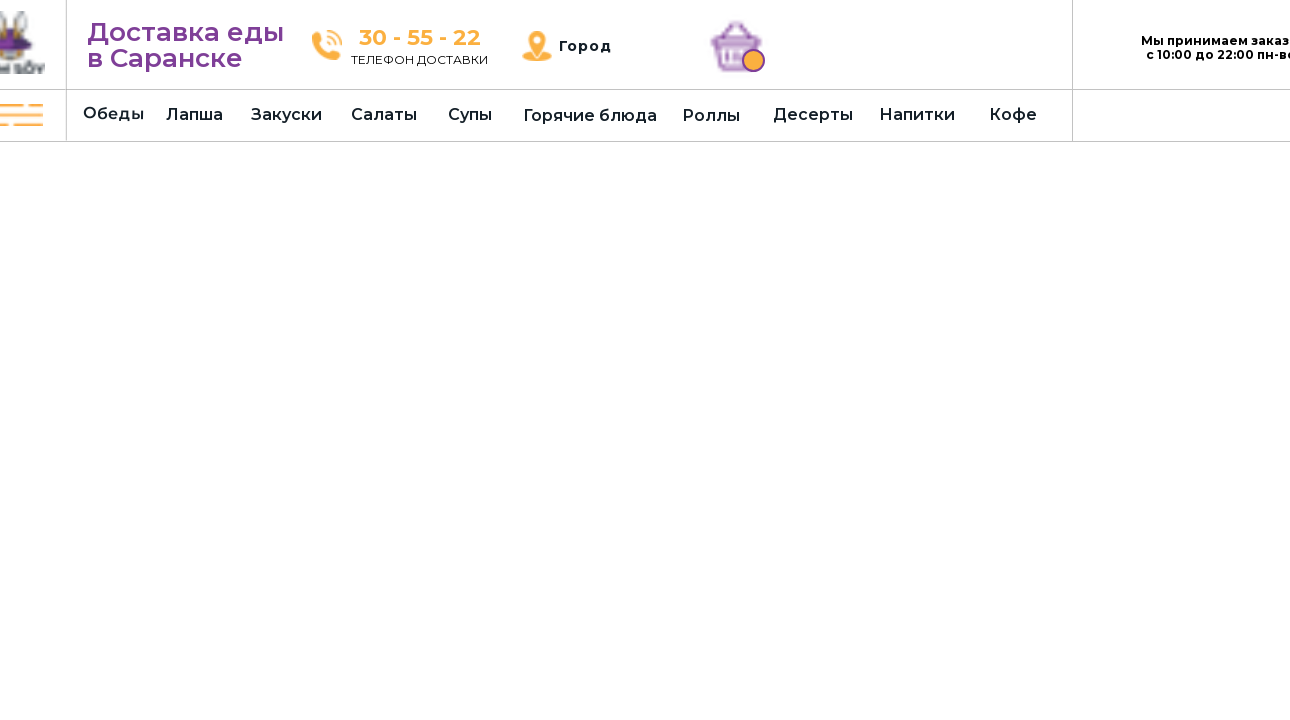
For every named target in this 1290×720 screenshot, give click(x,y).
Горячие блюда (590, 115)
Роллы (711, 115)
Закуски (286, 114)
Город (585, 46)
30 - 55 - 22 (420, 37)
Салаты (384, 114)
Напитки (917, 114)
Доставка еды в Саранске (185, 45)
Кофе (1013, 114)
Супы (470, 114)
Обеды (113, 113)
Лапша (194, 114)
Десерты (813, 114)
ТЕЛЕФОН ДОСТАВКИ (419, 59)
